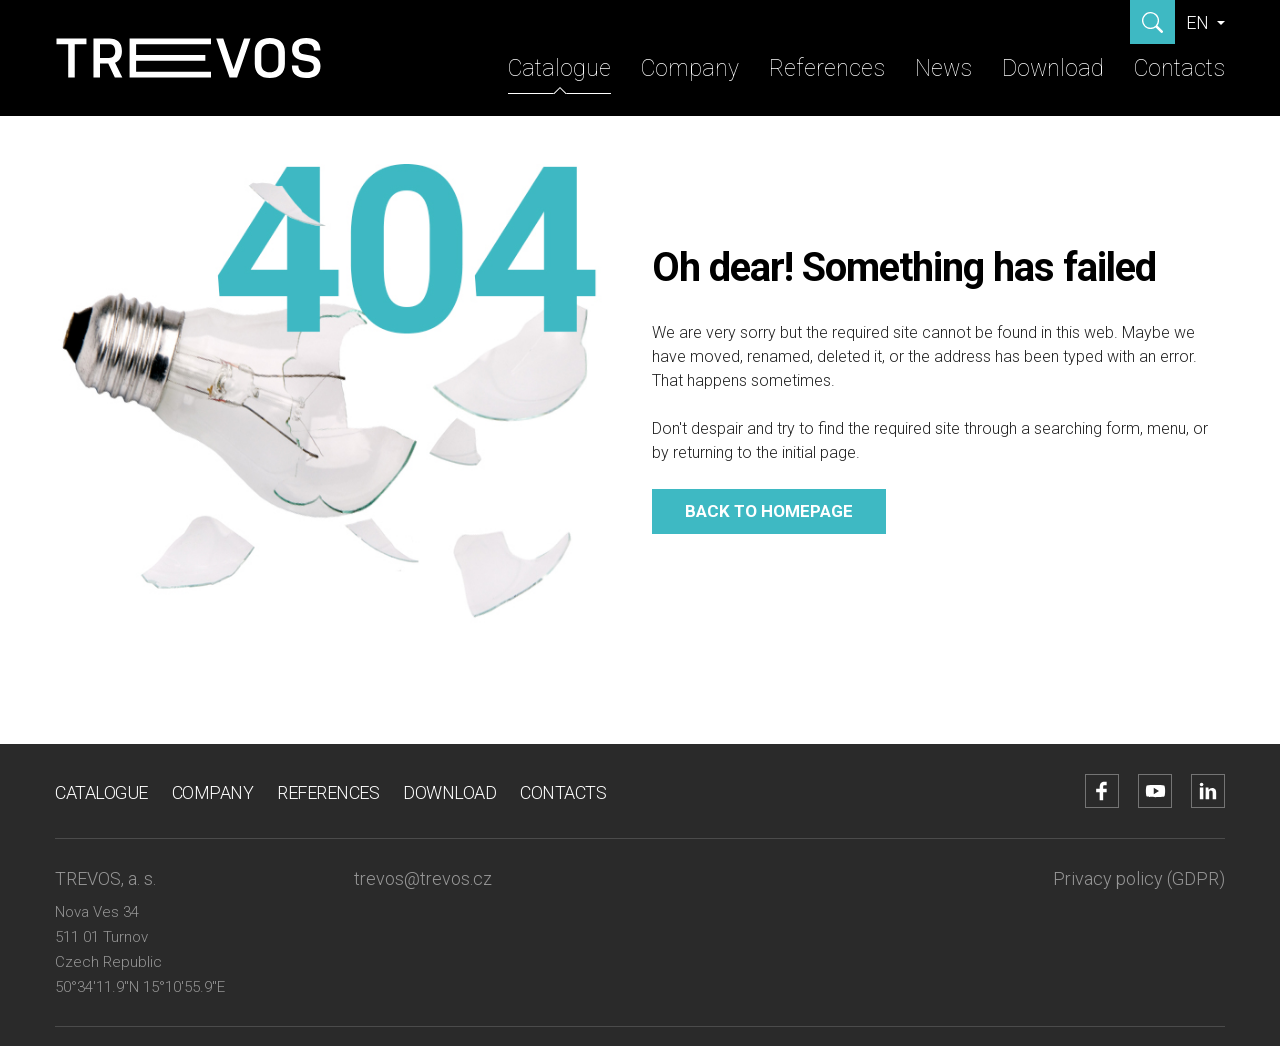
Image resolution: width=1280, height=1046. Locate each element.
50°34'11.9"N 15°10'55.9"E (140, 987)
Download (1053, 68)
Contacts (1179, 68)
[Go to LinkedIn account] (1208, 791)
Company (690, 68)
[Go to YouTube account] (1155, 791)
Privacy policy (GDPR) (1139, 878)
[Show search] (1152, 22)
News (943, 68)
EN (1199, 22)
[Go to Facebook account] (1102, 791)
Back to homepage (769, 511)
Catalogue (559, 68)
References (827, 68)
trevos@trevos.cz (423, 878)
